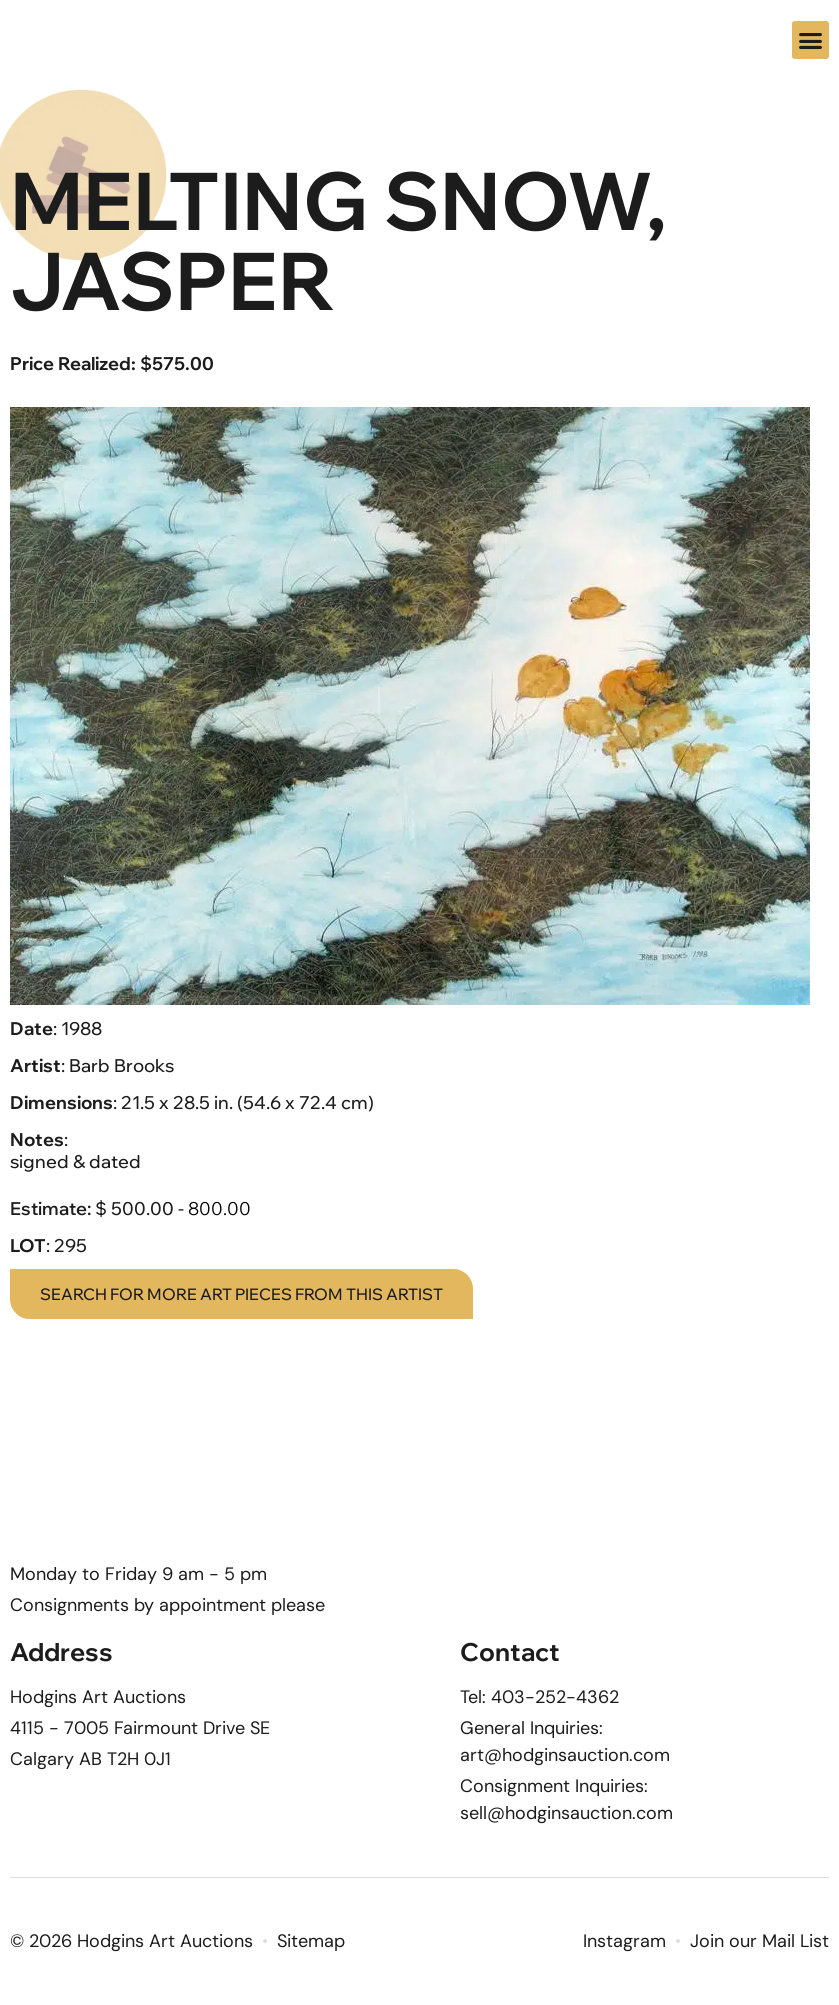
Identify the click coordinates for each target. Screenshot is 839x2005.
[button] (811, 40)
